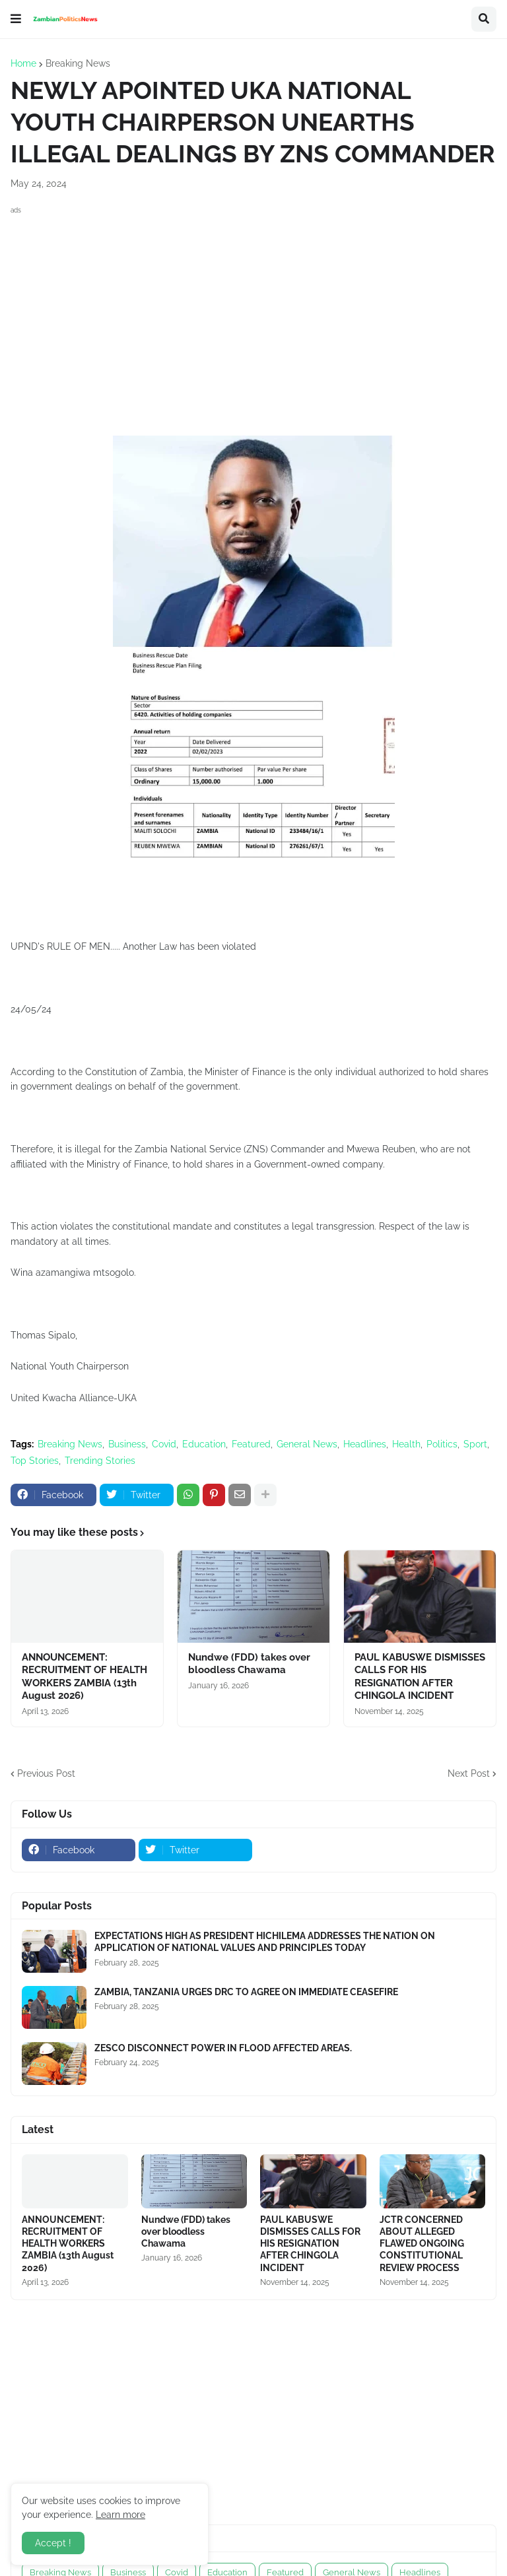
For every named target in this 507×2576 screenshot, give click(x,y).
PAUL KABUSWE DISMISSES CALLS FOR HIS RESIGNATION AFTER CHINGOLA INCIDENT (420, 1676)
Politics (441, 1444)
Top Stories (35, 1460)
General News (307, 1444)
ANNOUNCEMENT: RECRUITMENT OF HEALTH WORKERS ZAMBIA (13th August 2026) (84, 1676)
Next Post (469, 1773)
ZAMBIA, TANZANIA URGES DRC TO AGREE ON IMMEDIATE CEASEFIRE (246, 1992)
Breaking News (78, 63)
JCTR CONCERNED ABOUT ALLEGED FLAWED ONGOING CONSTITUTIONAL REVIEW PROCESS (422, 2243)
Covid (164, 1444)
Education (204, 1444)
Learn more (120, 2514)
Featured (251, 1444)
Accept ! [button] (53, 2543)
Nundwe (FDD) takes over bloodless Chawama (249, 1663)
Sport (475, 1444)
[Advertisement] (253, 310)
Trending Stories (100, 1460)
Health (406, 1444)
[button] (16, 19)
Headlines (364, 1444)
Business (127, 1444)
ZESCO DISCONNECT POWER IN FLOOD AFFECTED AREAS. (223, 2048)
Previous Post (46, 1773)
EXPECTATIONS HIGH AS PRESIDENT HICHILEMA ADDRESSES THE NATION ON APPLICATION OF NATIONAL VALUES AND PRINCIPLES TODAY (264, 1942)
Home (23, 63)
